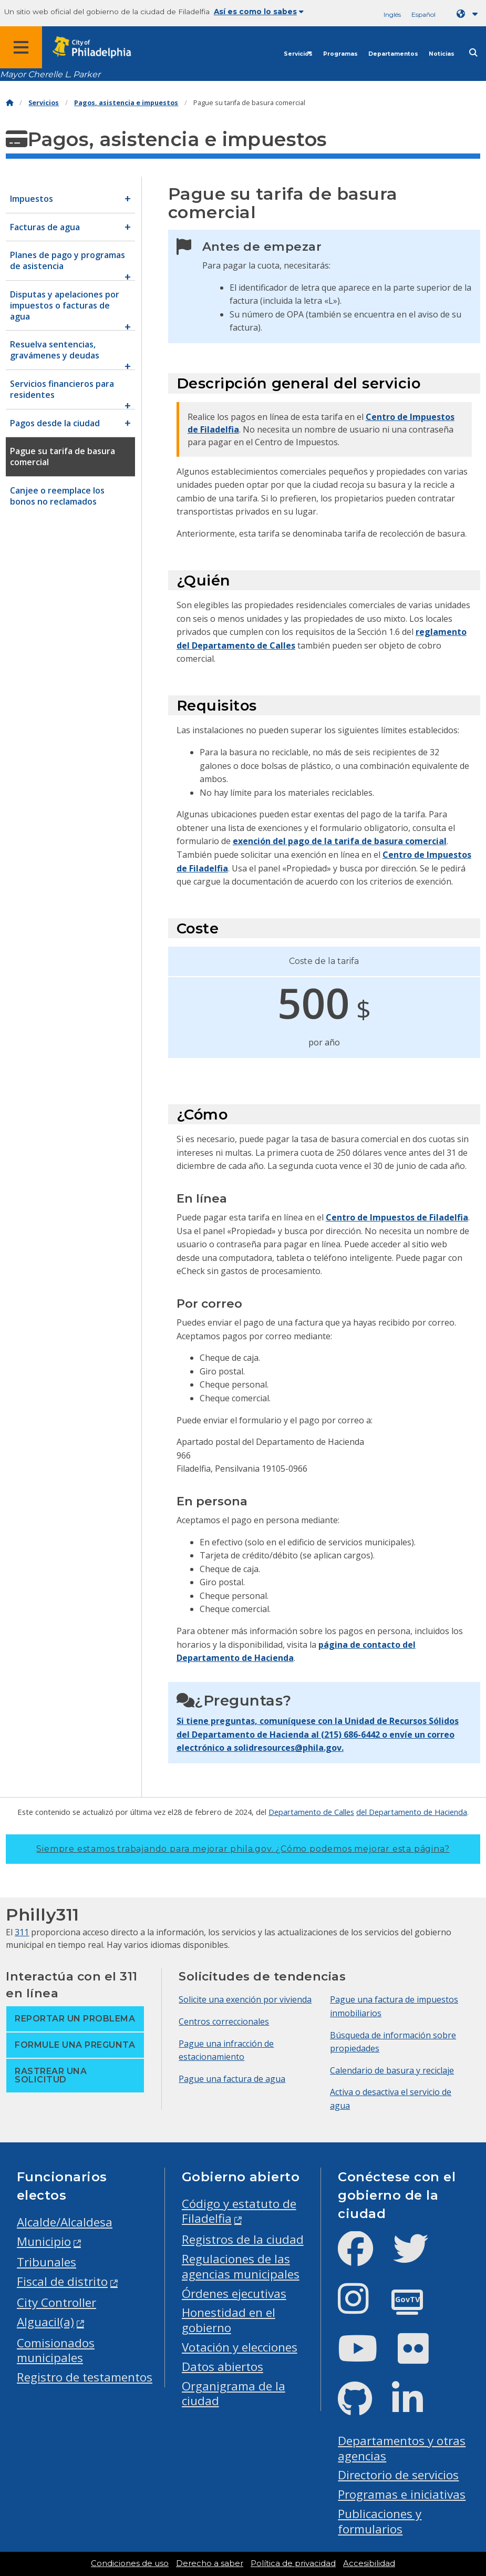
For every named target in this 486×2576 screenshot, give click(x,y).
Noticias (441, 53)
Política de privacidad (293, 2563)
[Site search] (473, 53)
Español (423, 14)
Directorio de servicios (398, 2475)
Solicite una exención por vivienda (245, 1999)
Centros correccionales (224, 2021)
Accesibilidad (369, 2563)
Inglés (392, 14)
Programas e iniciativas (402, 2494)
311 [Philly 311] (22, 1932)
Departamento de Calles (311, 1812)
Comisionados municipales (56, 2350)
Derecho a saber (209, 2563)
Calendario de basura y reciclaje (392, 2070)
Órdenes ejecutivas (234, 2293)
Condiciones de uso (130, 2563)
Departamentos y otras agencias (402, 2448)
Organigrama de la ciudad (233, 2393)
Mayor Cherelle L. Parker (50, 74)
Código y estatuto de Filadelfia (239, 2211)
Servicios (298, 53)
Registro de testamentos (84, 2377)
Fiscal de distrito (62, 2281)
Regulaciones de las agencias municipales (240, 2266)
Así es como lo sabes (259, 11)
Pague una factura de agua (232, 2079)
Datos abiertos (222, 2366)
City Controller (56, 2302)
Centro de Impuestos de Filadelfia (397, 1217)
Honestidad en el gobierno (228, 2320)
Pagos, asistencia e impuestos (126, 102)
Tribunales (46, 2262)
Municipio (44, 2241)
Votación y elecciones (239, 2347)
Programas (340, 53)
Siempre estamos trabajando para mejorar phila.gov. (242, 1849)
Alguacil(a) (45, 2322)
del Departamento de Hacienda (411, 1812)
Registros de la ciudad (243, 2239)
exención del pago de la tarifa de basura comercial (340, 841)
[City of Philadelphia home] (97, 47)
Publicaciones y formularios (379, 2521)
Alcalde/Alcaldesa (64, 2222)
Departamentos (393, 53)
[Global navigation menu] (21, 47)
